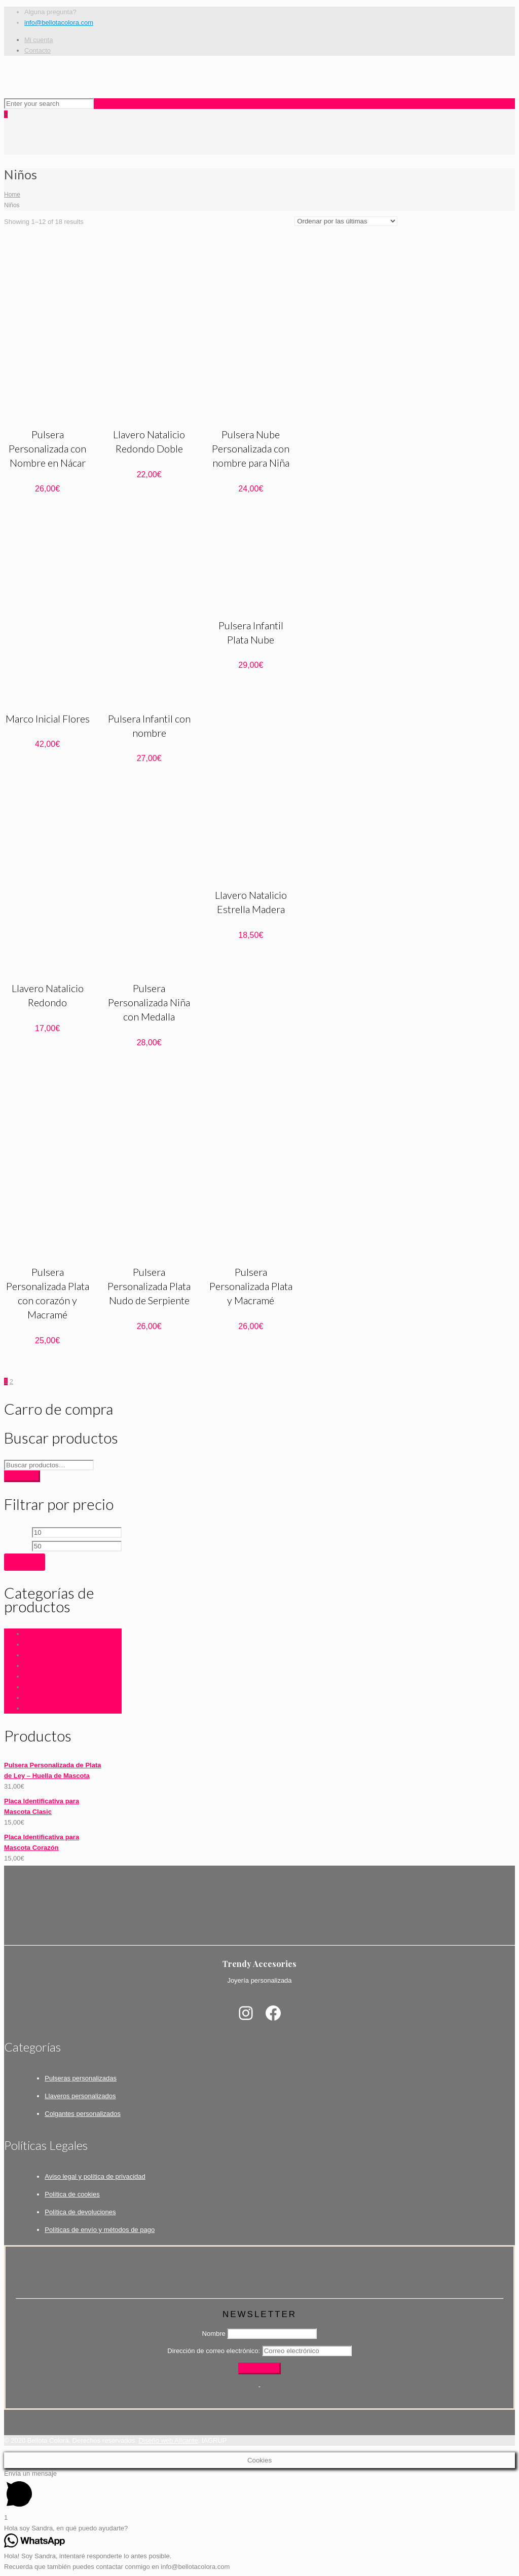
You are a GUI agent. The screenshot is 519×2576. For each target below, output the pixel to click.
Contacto (37, 50)
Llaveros (36, 1666)
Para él (34, 1687)
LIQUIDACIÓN (45, 1655)
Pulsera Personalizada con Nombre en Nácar (47, 448)
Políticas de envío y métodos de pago (100, 2229)
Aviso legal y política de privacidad (95, 2176)
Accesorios (40, 1634)
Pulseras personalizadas (81, 2078)
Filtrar (25, 1562)
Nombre (214, 2333)
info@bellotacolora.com (58, 22)
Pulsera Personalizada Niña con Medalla (149, 1002)
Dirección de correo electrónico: (214, 2351)
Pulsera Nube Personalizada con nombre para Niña (250, 448)
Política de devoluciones (80, 2212)
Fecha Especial (46, 1644)
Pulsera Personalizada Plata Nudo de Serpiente (149, 1286)
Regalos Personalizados (59, 1708)
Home (12, 194)
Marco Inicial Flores (48, 718)
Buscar (22, 1476)
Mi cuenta (38, 40)
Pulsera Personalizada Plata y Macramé (250, 1286)
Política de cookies (72, 2194)
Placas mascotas (49, 1697)
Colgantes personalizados (83, 2113)
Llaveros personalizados (80, 2096)
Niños (32, 1676)
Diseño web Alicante (168, 2440)
